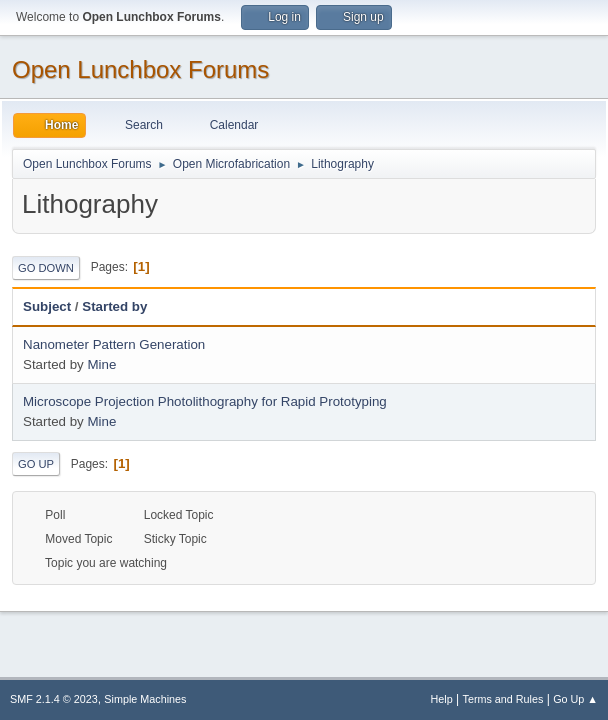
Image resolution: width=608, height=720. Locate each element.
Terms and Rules (503, 699)
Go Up (36, 464)
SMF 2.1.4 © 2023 (54, 699)
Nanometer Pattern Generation (114, 344)
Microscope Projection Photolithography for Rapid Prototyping (205, 401)
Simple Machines (145, 699)
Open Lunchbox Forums (140, 69)
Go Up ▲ (575, 699)
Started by (114, 306)
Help (442, 699)
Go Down (46, 268)
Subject (47, 306)
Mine (101, 364)
